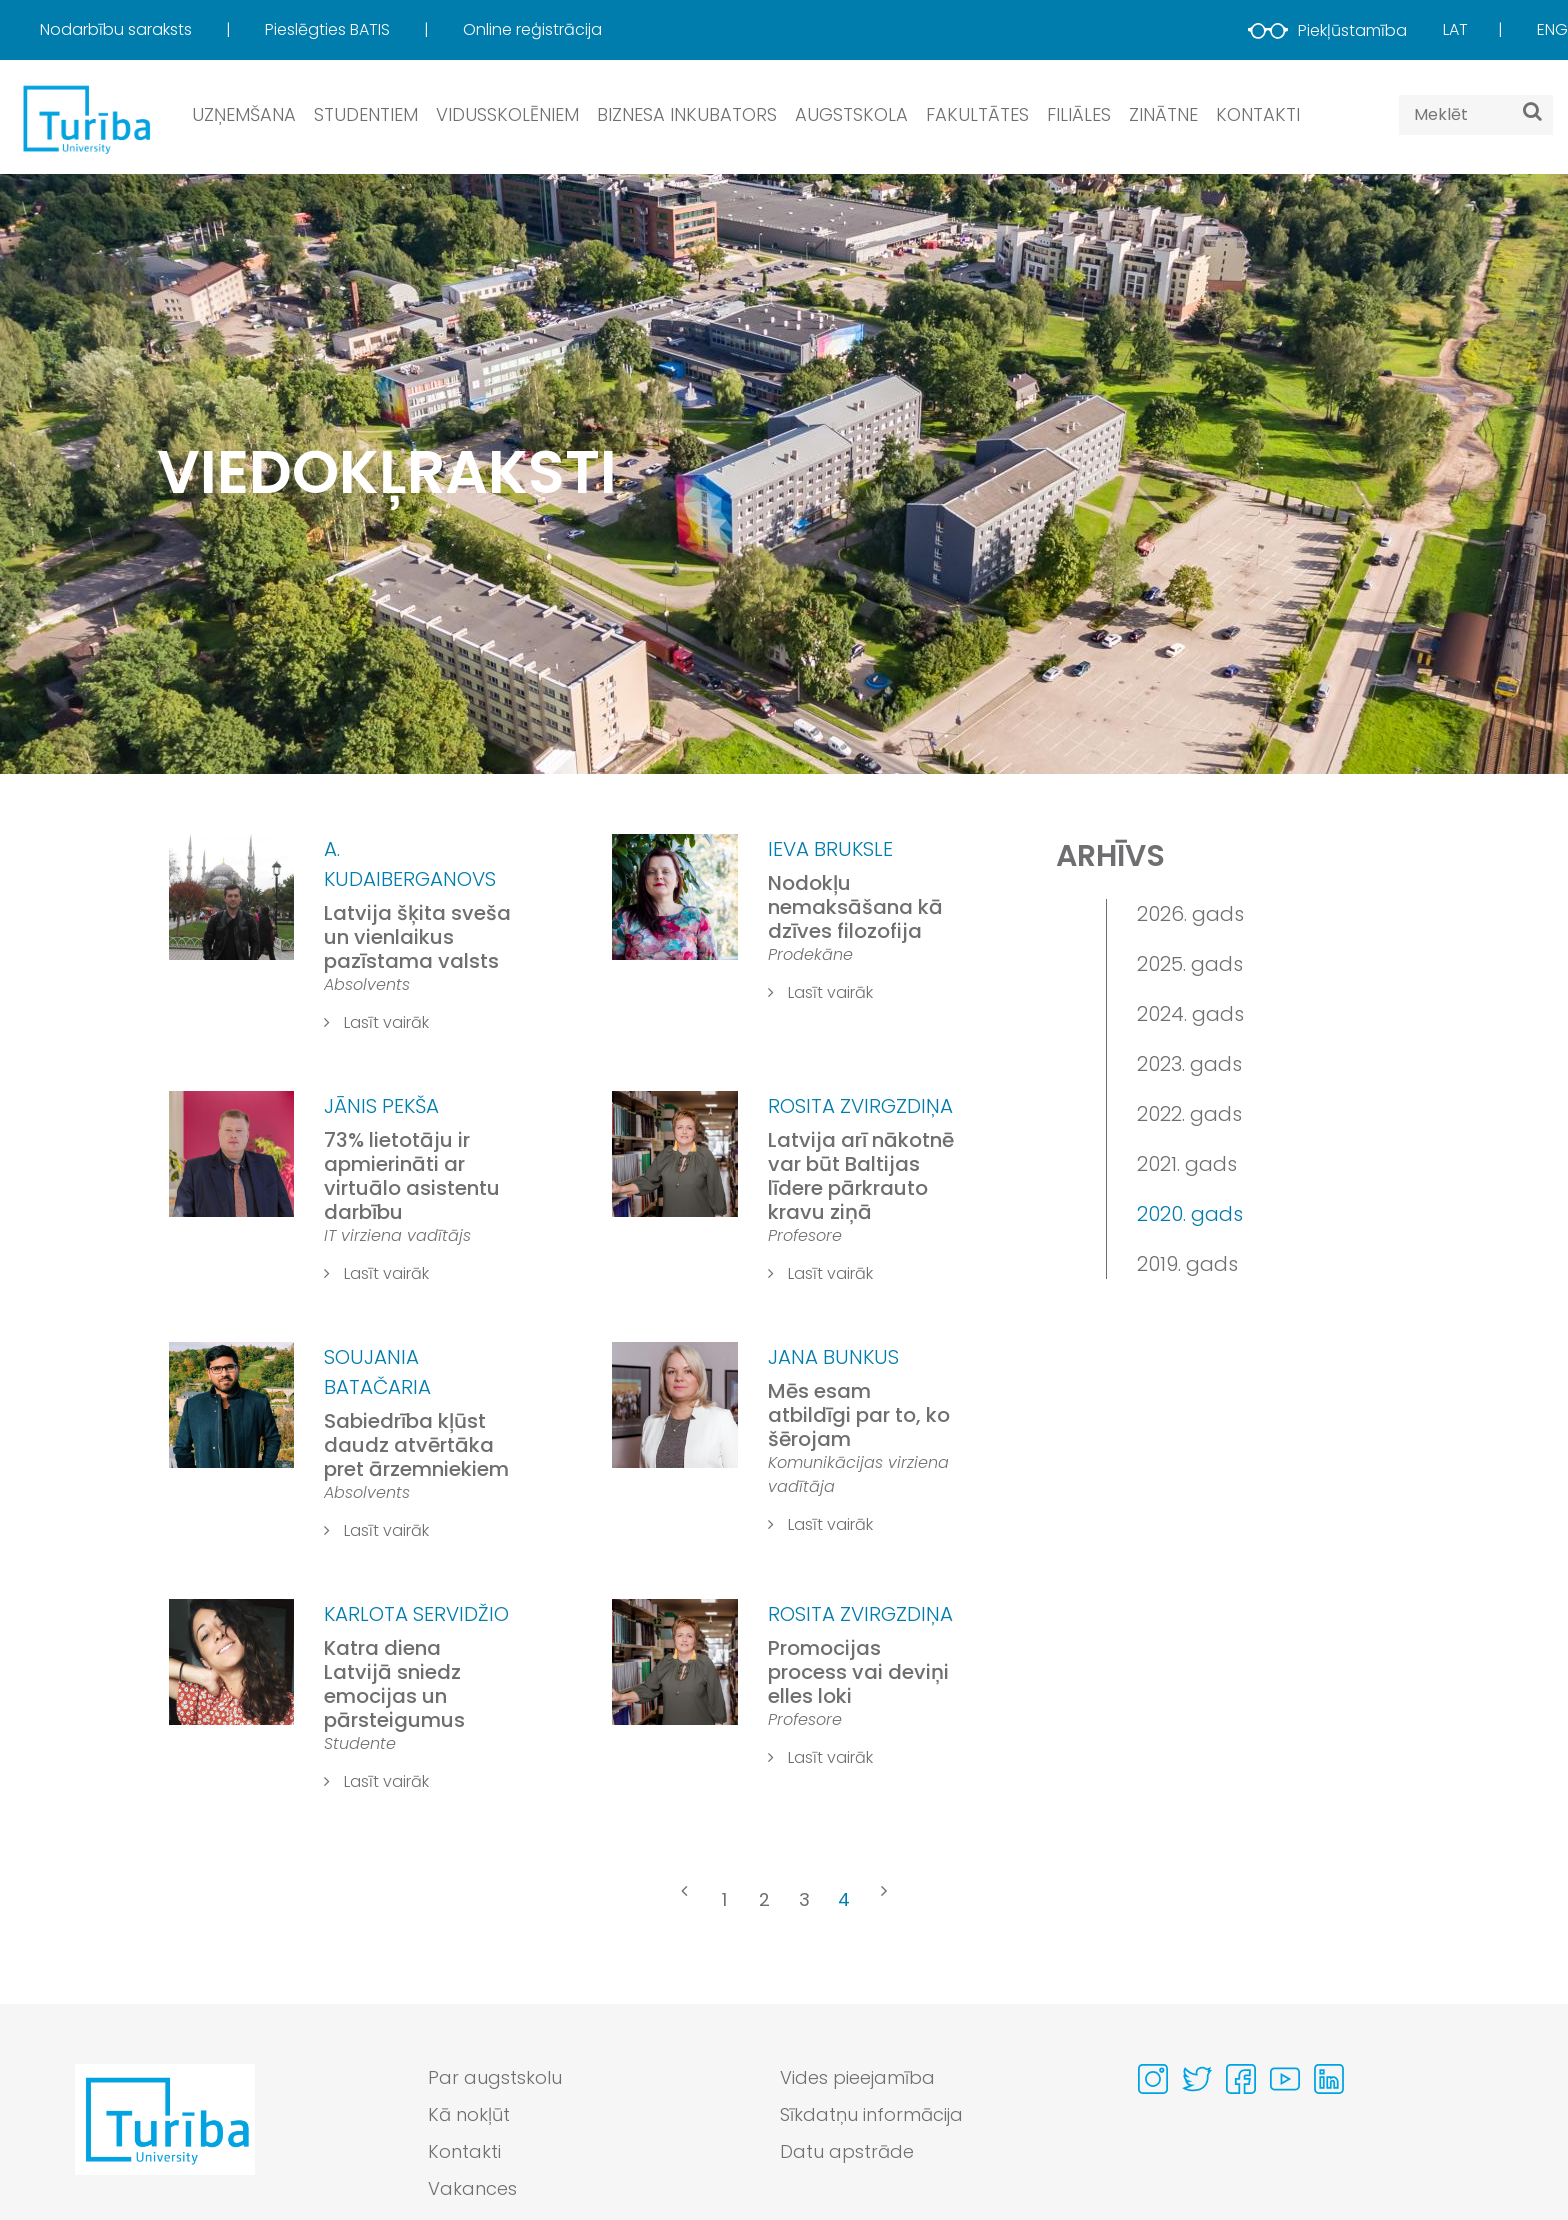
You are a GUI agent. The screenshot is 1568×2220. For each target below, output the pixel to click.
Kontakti (1258, 114)
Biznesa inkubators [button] (687, 114)
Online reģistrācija (532, 29)
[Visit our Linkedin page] (1329, 2079)
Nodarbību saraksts (118, 29)
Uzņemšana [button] (244, 114)
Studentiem (366, 114)
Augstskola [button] (851, 114)
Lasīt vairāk (376, 1022)
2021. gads (1187, 1164)
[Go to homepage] (165, 2138)
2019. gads (1187, 1264)
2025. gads (1190, 964)
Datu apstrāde (847, 2151)
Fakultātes (977, 114)
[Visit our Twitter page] (1197, 2079)
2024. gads (1190, 1014)
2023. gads (1189, 1064)
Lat (1455, 29)
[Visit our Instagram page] (1153, 2079)
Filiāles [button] (1079, 114)
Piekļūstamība (1327, 30)
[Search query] (1476, 115)
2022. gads (1189, 1114)
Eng (1552, 29)
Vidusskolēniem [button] (507, 114)
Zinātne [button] (1163, 114)
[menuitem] (150, 30)
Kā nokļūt (469, 2114)
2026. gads (1190, 914)
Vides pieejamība (857, 2077)
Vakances (472, 2188)
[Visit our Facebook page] (1241, 2079)
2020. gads (1190, 1214)
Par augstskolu (495, 2077)
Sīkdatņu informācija (871, 2114)
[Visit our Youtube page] (1285, 2079)
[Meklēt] (1532, 111)
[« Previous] (684, 1902)
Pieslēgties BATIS (329, 29)
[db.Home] (85, 118)
